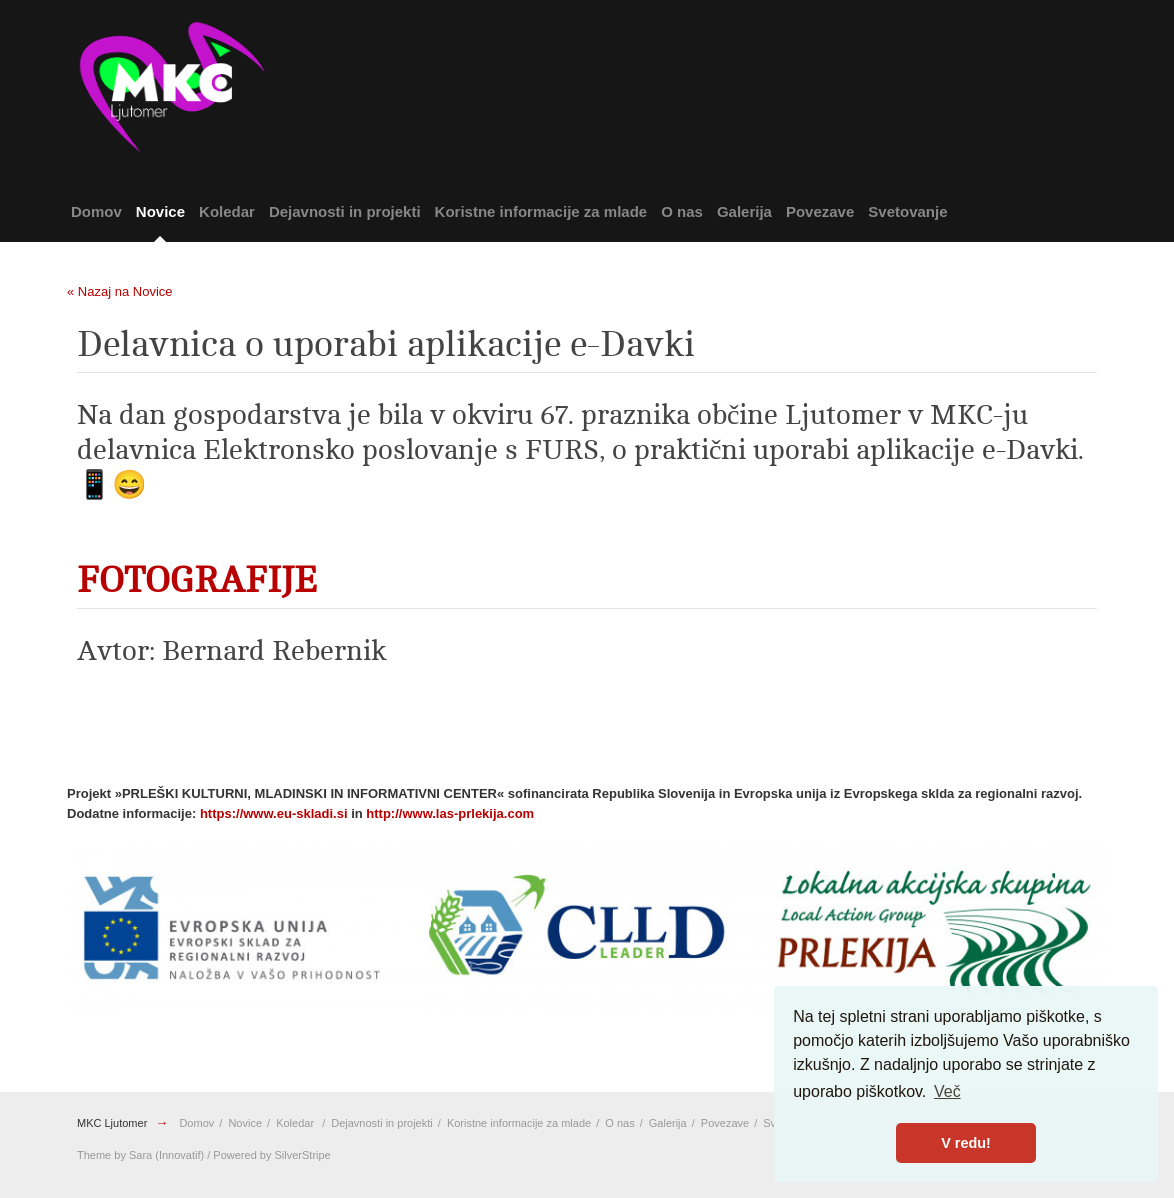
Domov (96, 211)
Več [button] (947, 1091)
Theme (94, 1155)
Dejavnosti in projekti (345, 211)
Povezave (820, 211)
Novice (160, 211)
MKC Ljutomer (112, 1123)
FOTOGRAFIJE (197, 580)
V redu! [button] (966, 1143)
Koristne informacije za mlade (541, 211)
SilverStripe (303, 1155)
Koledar (227, 211)
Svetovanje (907, 211)
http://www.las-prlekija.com (450, 813)
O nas (682, 211)
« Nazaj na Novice (120, 291)
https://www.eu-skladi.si (274, 813)
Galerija (744, 211)
